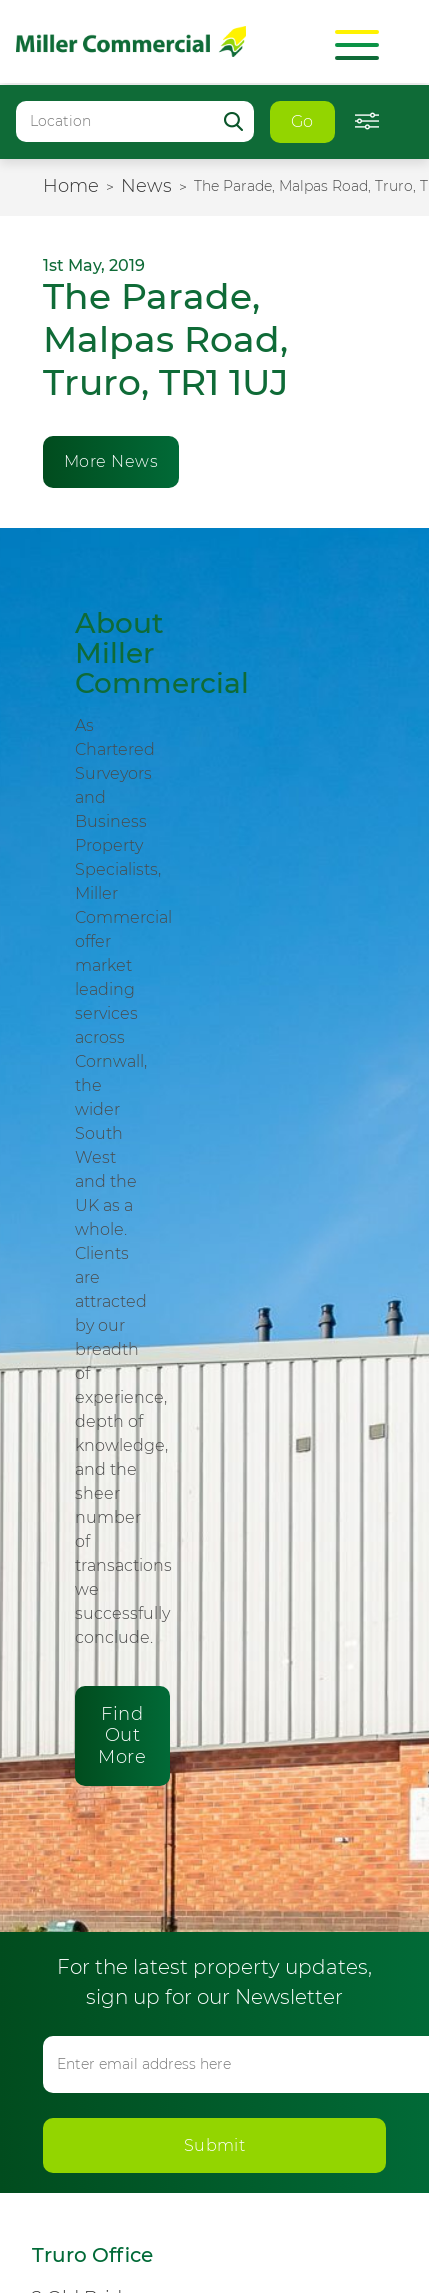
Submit (215, 2145)
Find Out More (122, 1735)
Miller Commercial (131, 41)
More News (111, 461)
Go (302, 121)
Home (71, 186)
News (146, 186)
